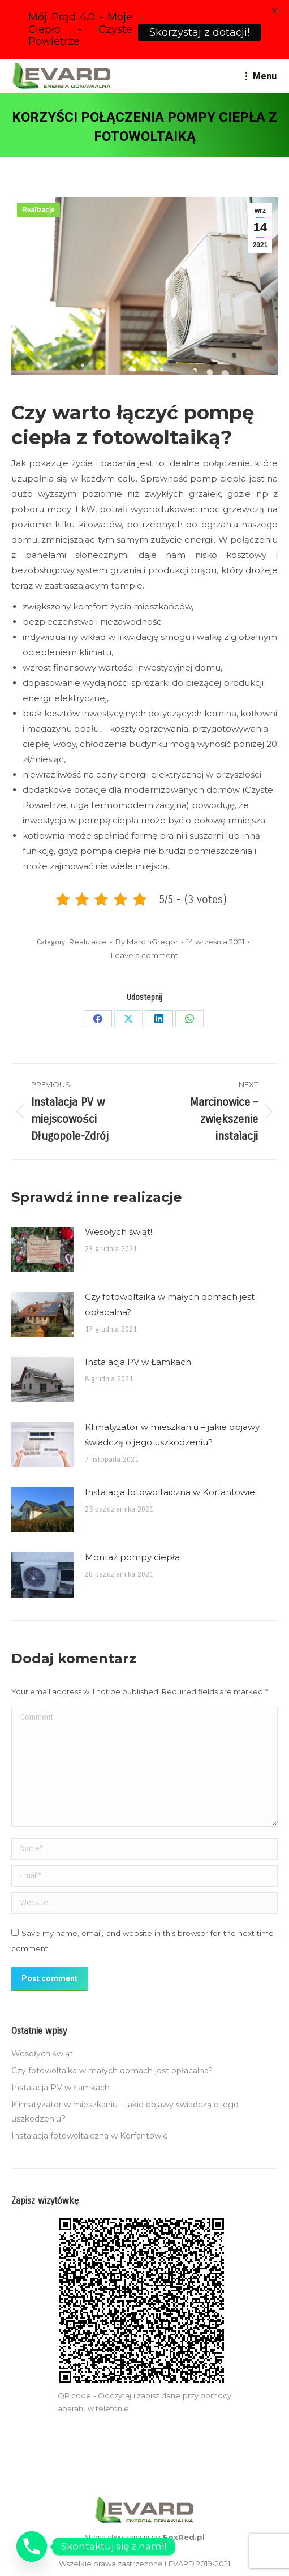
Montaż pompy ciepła (132, 1557)
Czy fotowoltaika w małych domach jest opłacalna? (170, 1304)
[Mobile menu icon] (261, 76)
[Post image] (42, 1249)
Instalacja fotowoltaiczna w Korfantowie (170, 1492)
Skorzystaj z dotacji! (199, 32)
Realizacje (38, 210)
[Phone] (31, 2546)
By (146, 941)
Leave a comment (144, 955)
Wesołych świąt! (118, 1231)
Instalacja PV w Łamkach (138, 1361)
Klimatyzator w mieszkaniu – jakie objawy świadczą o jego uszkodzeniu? (172, 1435)
